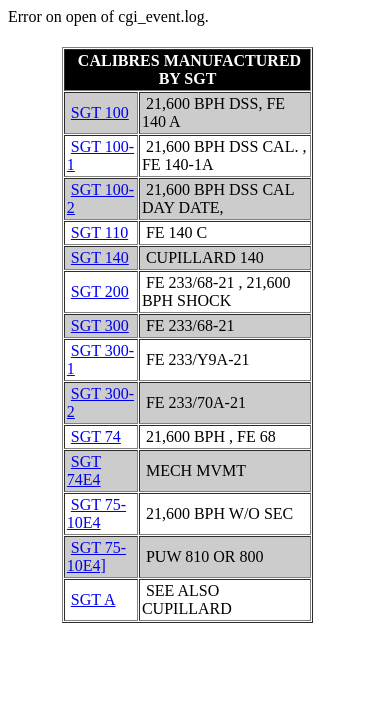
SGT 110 (99, 232)
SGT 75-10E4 (96, 513)
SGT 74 (96, 436)
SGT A (93, 599)
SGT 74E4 (84, 470)
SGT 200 (100, 291)
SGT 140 (100, 257)
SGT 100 (100, 112)
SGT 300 (100, 325)
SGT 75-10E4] (96, 556)
